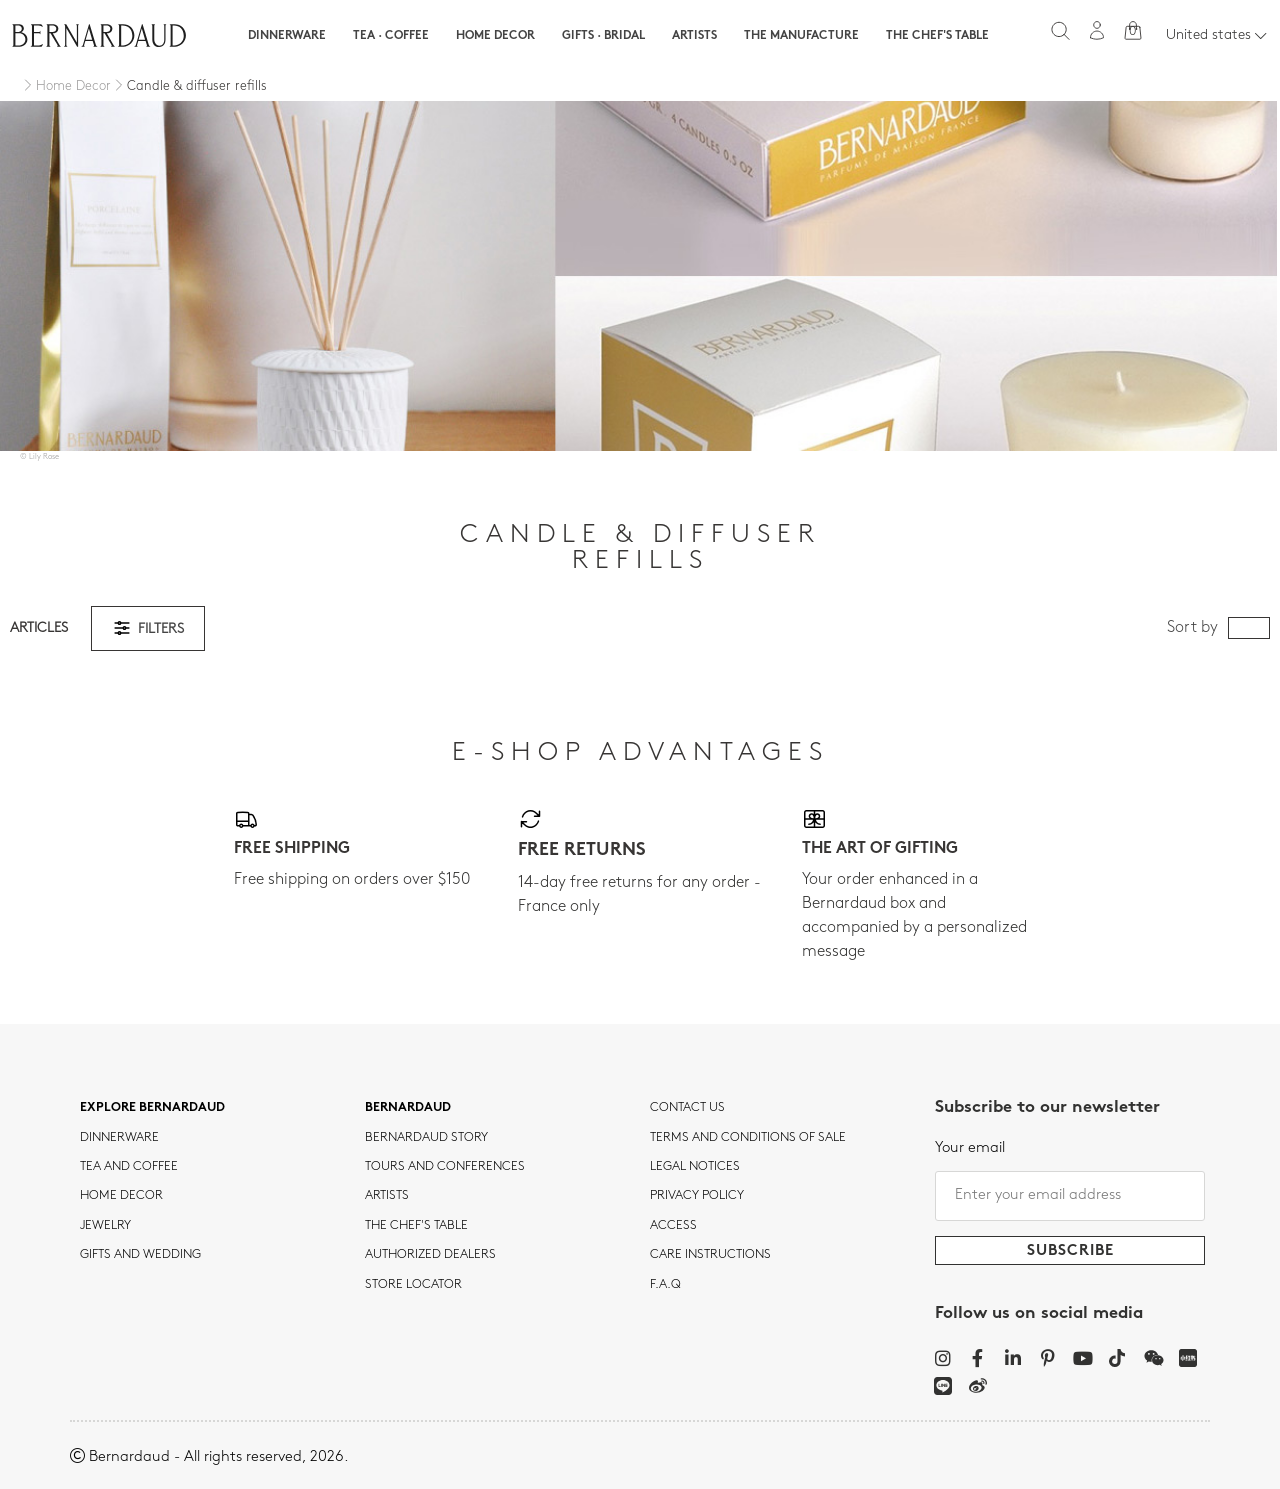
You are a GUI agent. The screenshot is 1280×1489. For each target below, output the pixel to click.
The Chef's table (937, 36)
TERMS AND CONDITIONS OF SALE (748, 1138)
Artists (694, 36)
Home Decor (495, 36)
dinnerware (119, 1138)
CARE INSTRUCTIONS (710, 1255)
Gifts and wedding (140, 1255)
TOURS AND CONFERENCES (445, 1167)
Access (673, 1226)
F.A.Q (665, 1285)
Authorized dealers (430, 1255)
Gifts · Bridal (603, 36)
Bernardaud (408, 1108)
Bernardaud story (426, 1138)
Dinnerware (287, 36)
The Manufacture (801, 36)
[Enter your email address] (1070, 1196)
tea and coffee (129, 1167)
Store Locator (413, 1285)
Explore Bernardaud (152, 1108)
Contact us (687, 1108)
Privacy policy (697, 1196)
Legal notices (695, 1167)
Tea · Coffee (391, 36)
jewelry (105, 1226)
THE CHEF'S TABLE (416, 1226)
